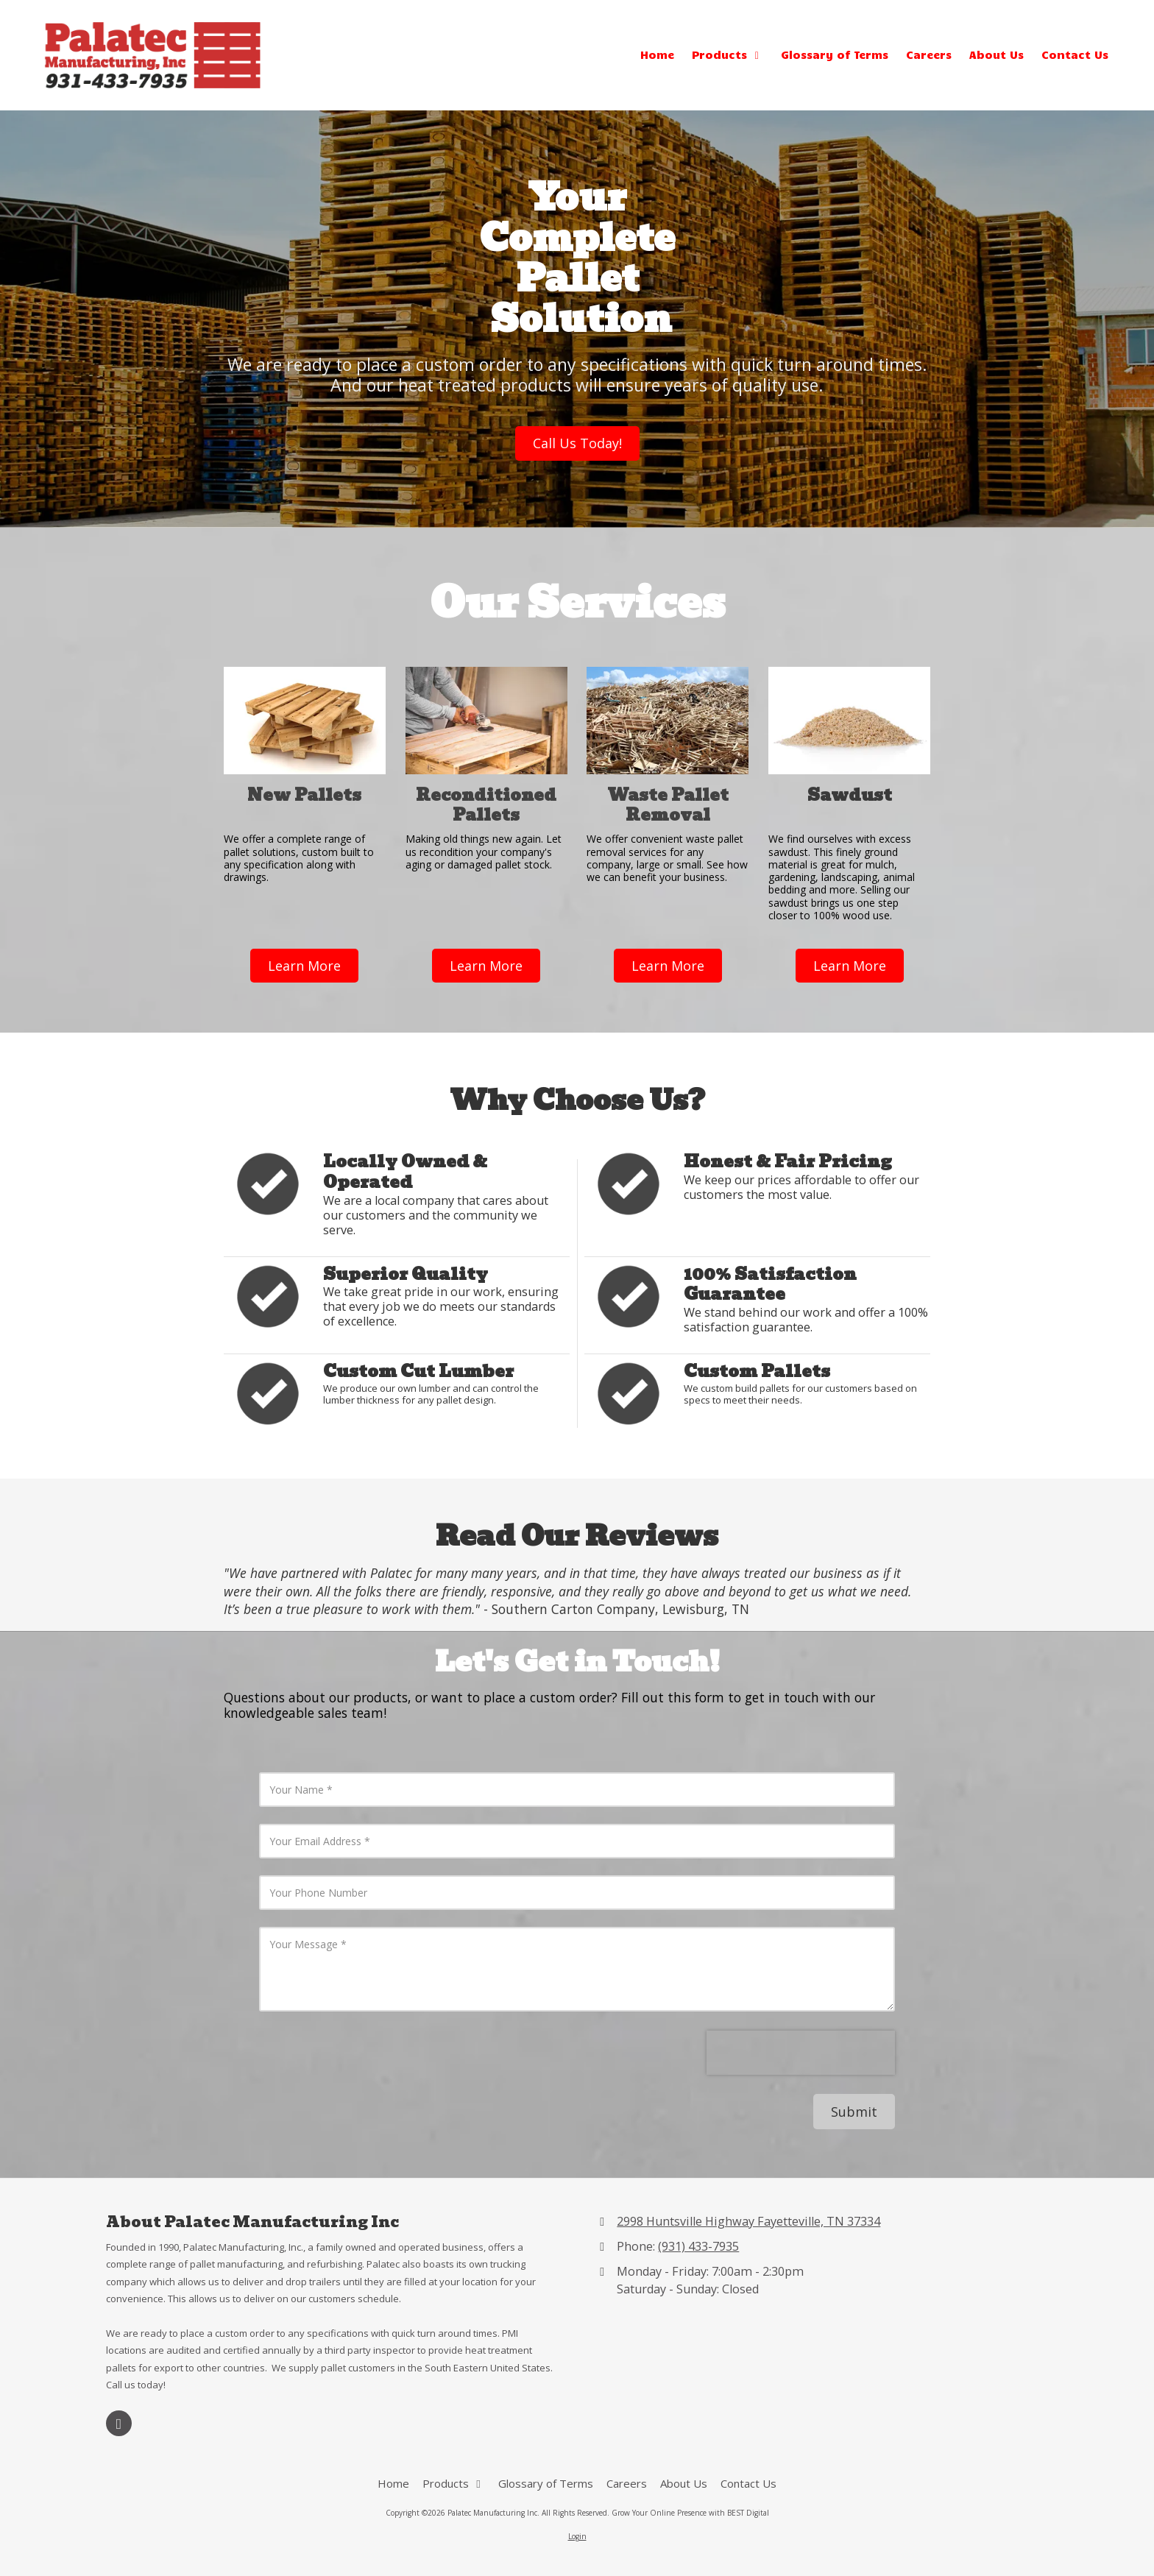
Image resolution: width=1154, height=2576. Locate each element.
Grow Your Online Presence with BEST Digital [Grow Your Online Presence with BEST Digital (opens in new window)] (690, 2513)
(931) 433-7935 (698, 2246)
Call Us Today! (577, 443)
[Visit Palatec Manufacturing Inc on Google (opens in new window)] (119, 2423)
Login (577, 2536)
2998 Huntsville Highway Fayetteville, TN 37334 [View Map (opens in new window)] (748, 2221)
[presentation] (801, 2053)
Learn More (304, 965)
